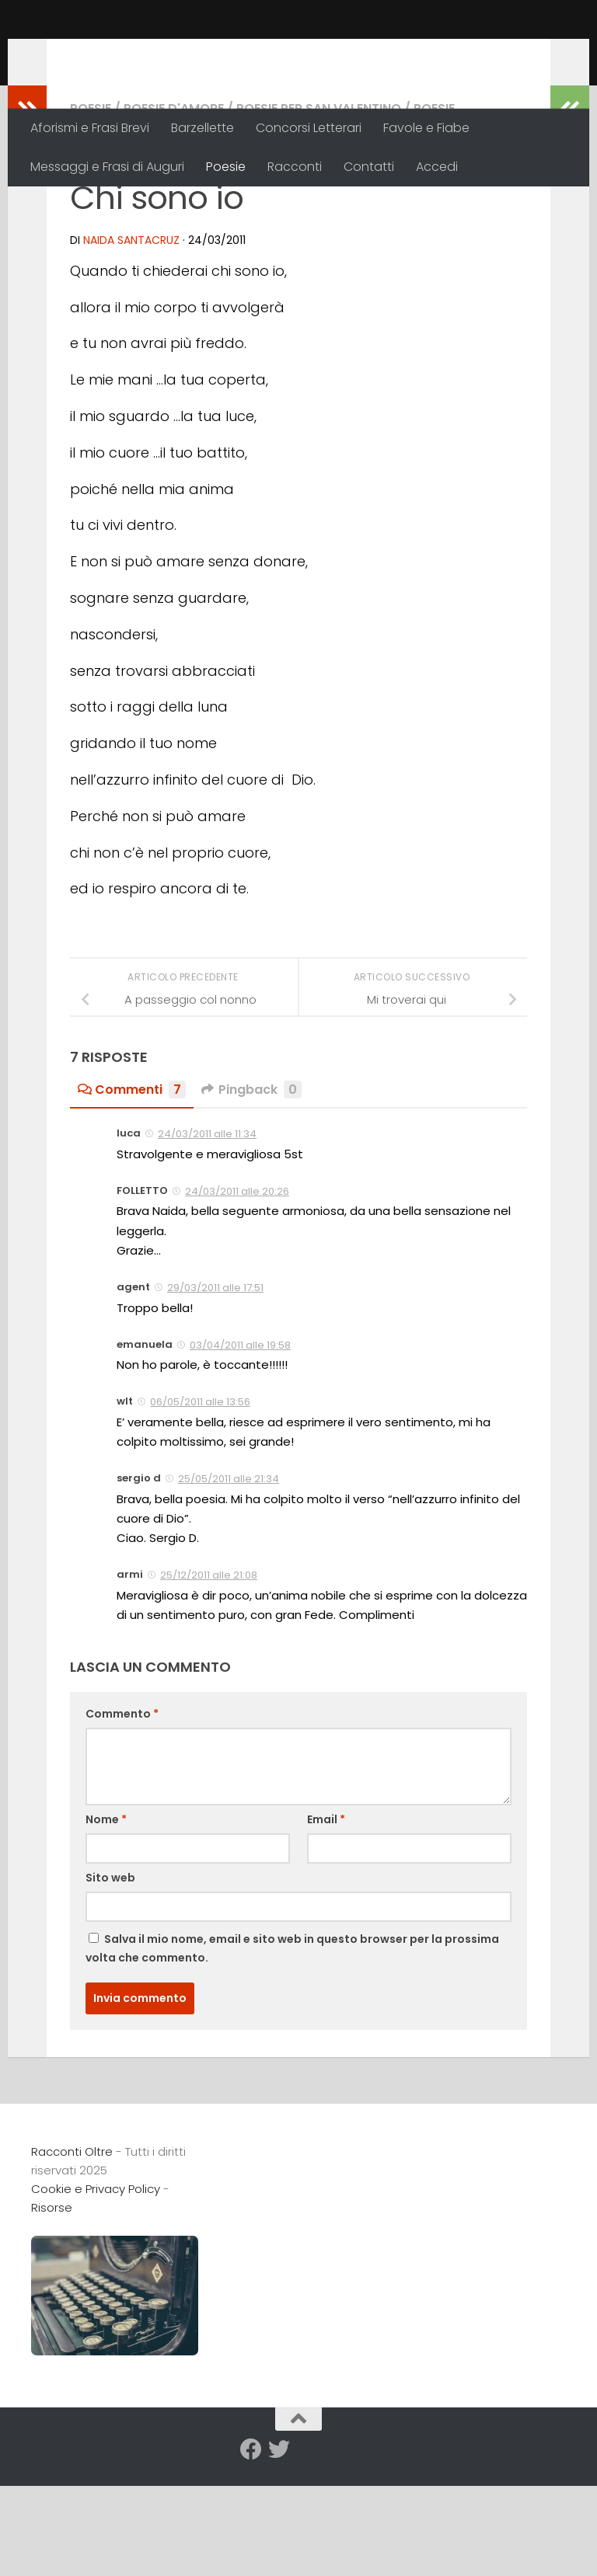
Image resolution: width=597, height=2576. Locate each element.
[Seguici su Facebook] (251, 2550)
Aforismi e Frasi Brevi (89, 128)
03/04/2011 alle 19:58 (240, 1446)
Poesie (226, 167)
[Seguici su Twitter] (279, 2550)
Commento (122, 1814)
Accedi (437, 167)
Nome (106, 1920)
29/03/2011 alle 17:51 (215, 1388)
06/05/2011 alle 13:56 (200, 1502)
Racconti (294, 167)
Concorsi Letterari (308, 128)
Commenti (132, 1190)
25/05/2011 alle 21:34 (228, 1579)
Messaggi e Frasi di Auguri (107, 167)
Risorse (51, 2308)
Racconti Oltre (144, 54)
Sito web (110, 1978)
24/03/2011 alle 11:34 (207, 1234)
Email (326, 1920)
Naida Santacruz (131, 341)
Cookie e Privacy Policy (95, 2290)
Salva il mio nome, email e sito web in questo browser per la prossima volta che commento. (292, 2049)
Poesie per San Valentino (318, 209)
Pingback (251, 1190)
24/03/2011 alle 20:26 (237, 1292)
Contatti (369, 167)
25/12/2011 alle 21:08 (208, 1676)
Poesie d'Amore (174, 209)
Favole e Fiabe (426, 128)
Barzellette (202, 128)
